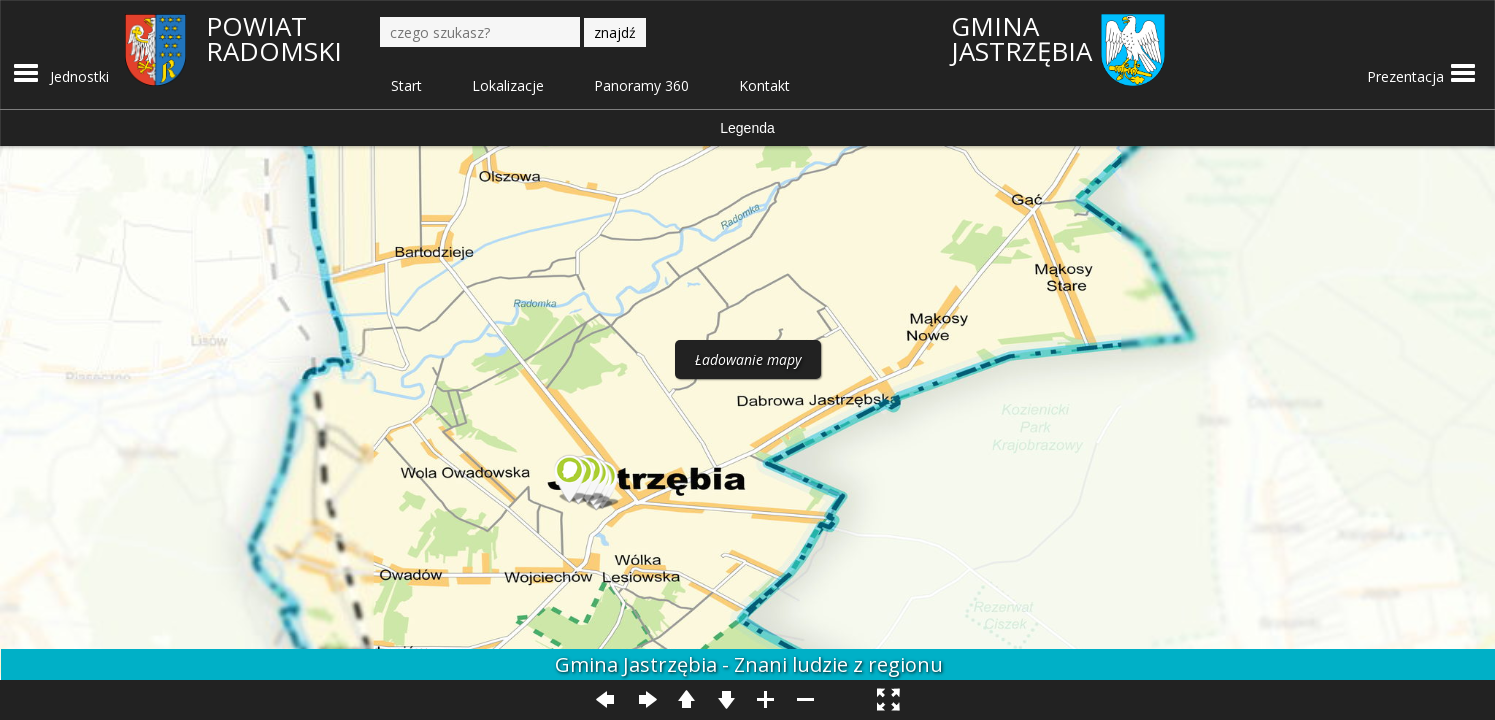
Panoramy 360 (641, 85)
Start (406, 85)
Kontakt (764, 85)
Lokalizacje (508, 85)
